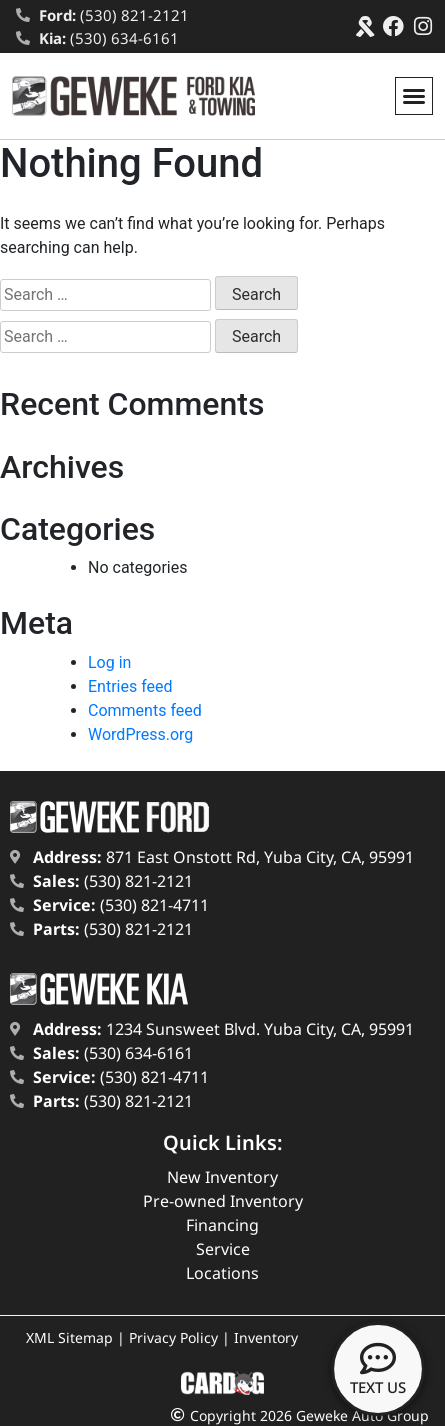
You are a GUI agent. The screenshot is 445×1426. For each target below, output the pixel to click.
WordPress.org (140, 734)
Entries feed (130, 686)
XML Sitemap (69, 1337)
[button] (414, 96)
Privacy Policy (173, 1337)
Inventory (266, 1337)
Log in (109, 662)
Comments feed (145, 710)
